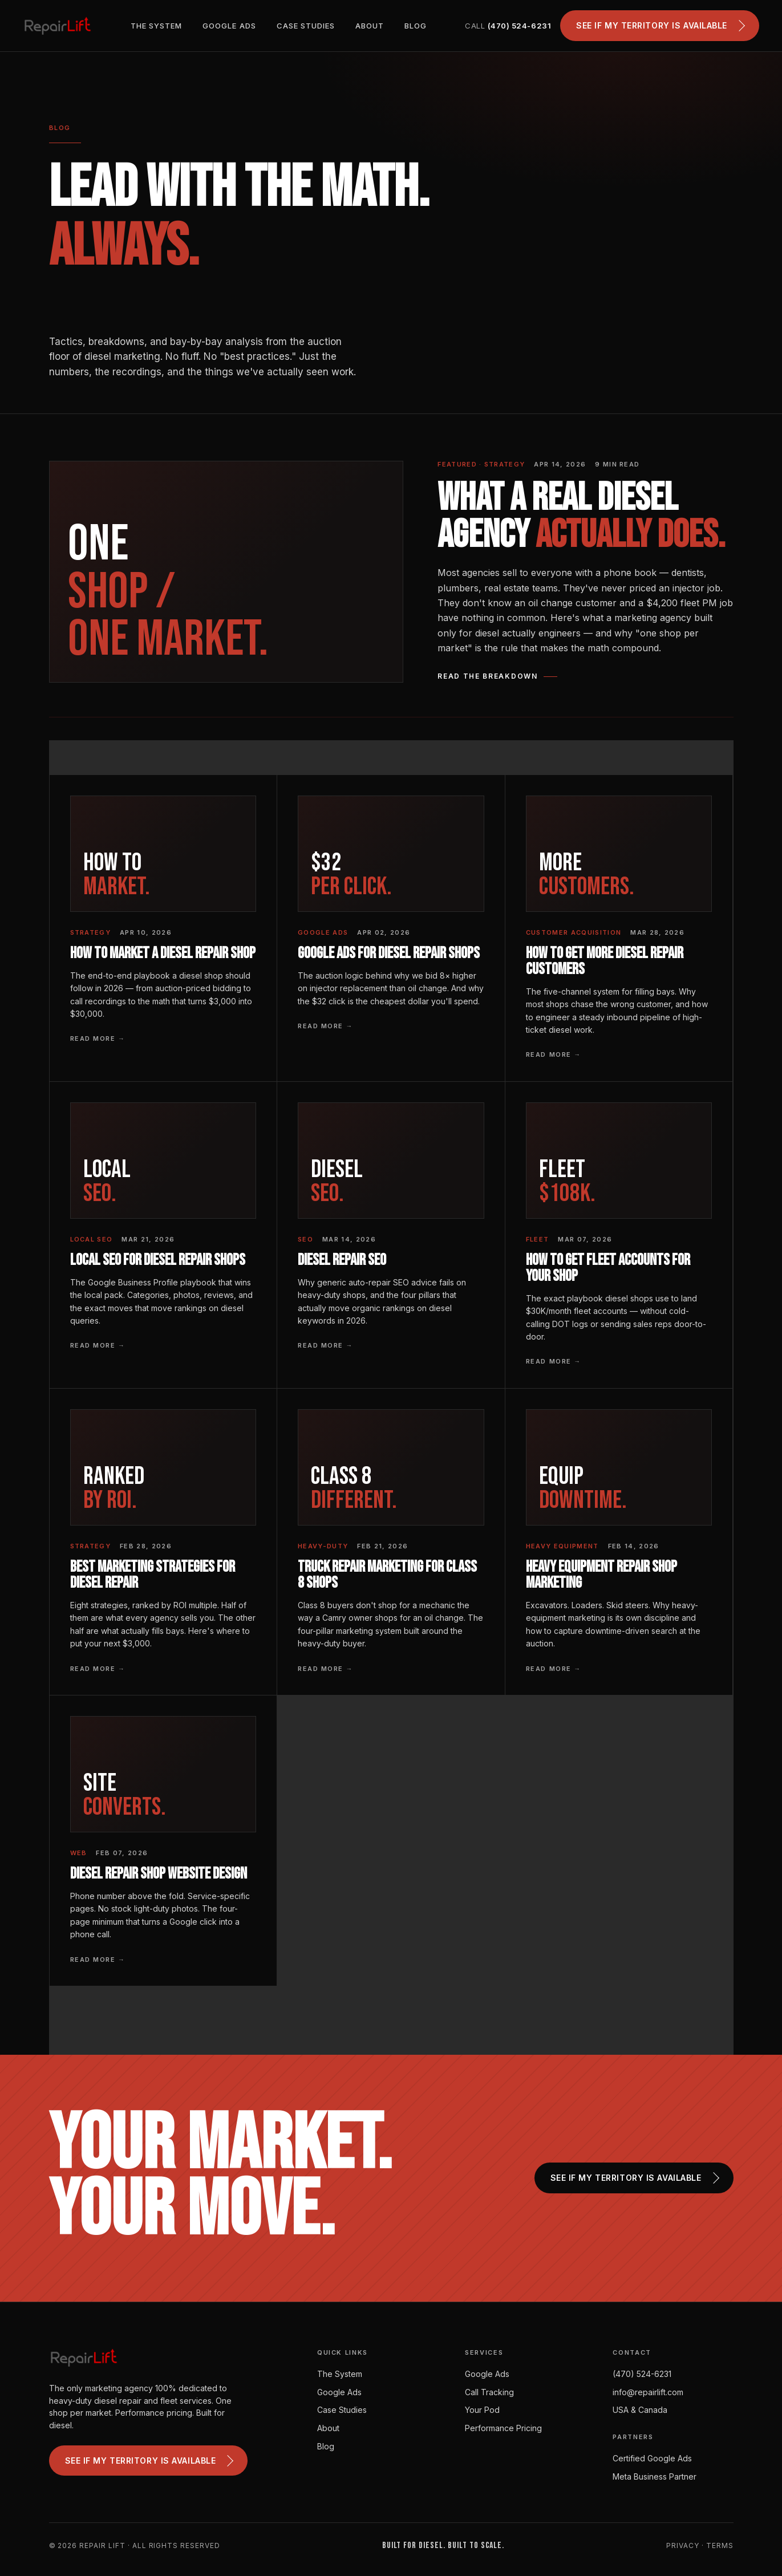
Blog (415, 25)
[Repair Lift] (57, 25)
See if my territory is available (660, 25)
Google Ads (229, 25)
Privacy (682, 2545)
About (369, 25)
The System (156, 25)
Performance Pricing (503, 2428)
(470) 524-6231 (642, 2374)
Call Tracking (489, 2392)
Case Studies (306, 25)
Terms (720, 2545)
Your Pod (482, 2410)
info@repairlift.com (648, 2392)
